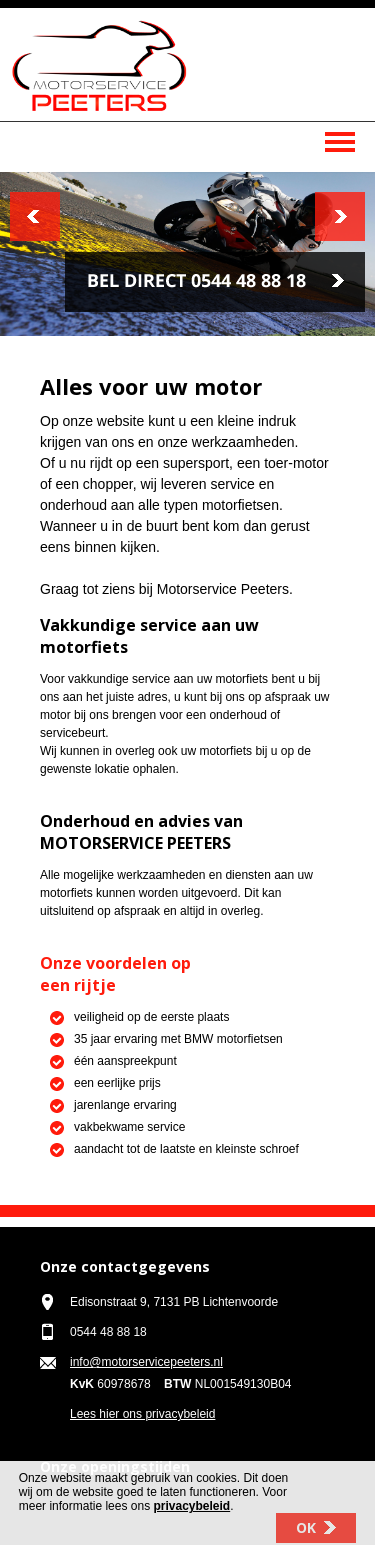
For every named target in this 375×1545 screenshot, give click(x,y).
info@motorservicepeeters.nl (146, 1362)
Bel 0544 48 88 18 (215, 282)
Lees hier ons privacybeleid (142, 1414)
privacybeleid (191, 1514)
